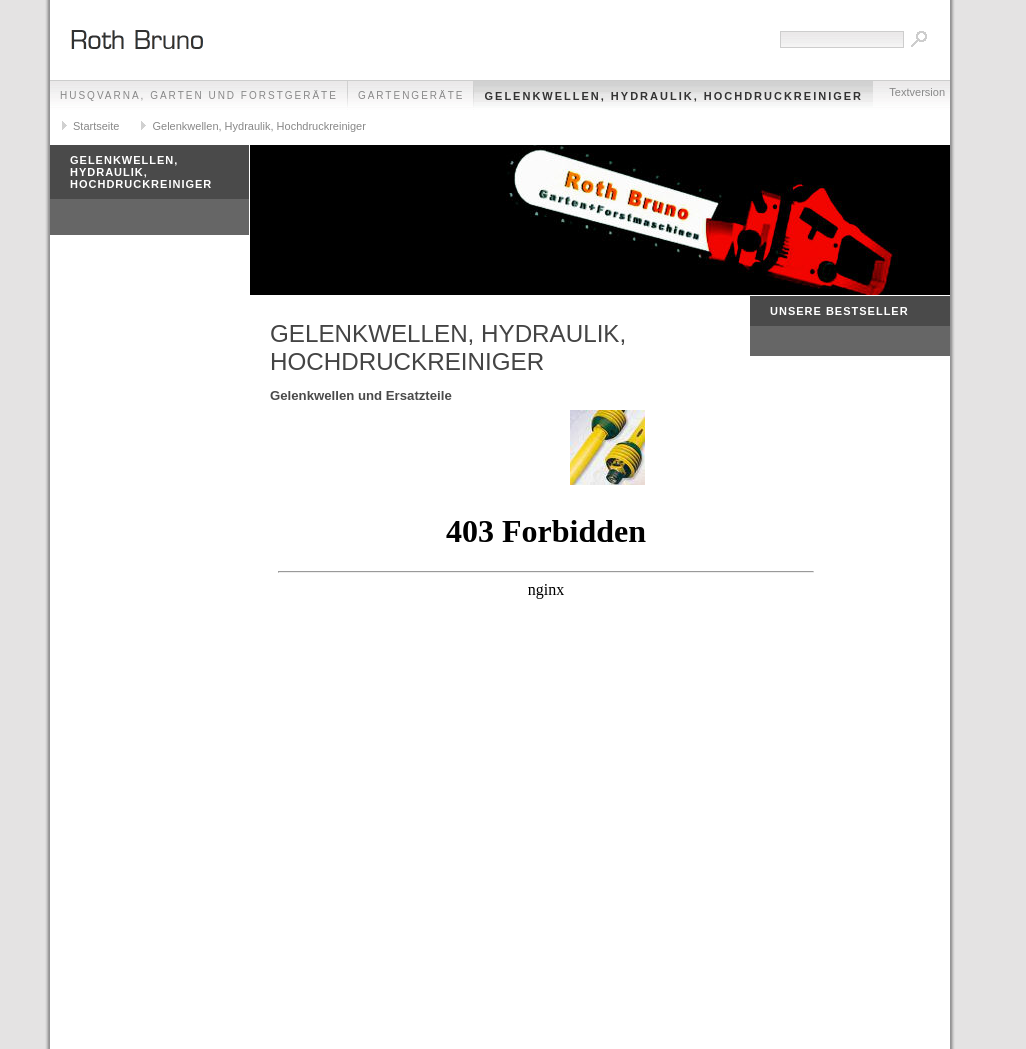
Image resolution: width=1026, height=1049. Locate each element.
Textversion (917, 92)
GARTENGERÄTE (411, 95)
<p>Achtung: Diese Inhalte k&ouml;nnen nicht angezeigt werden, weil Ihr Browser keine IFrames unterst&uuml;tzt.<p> (546, 755)
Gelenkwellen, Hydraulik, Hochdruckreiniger (673, 96)
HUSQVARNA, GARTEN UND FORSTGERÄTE (199, 95)
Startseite (96, 126)
